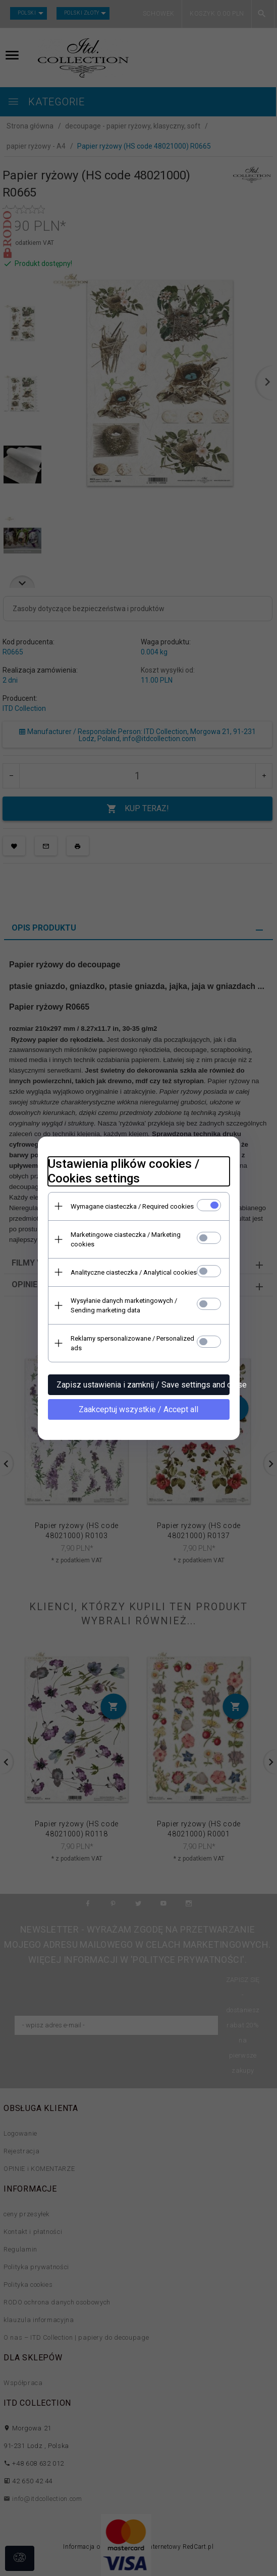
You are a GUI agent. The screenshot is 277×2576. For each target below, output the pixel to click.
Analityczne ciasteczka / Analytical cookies (134, 1272)
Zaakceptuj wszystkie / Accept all (138, 1409)
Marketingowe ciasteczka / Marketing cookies (126, 1239)
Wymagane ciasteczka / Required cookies (132, 1206)
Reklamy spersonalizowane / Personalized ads (132, 1343)
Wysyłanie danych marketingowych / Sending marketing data (124, 1305)
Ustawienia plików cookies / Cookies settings (123, 1171)
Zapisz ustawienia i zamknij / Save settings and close (143, 1385)
